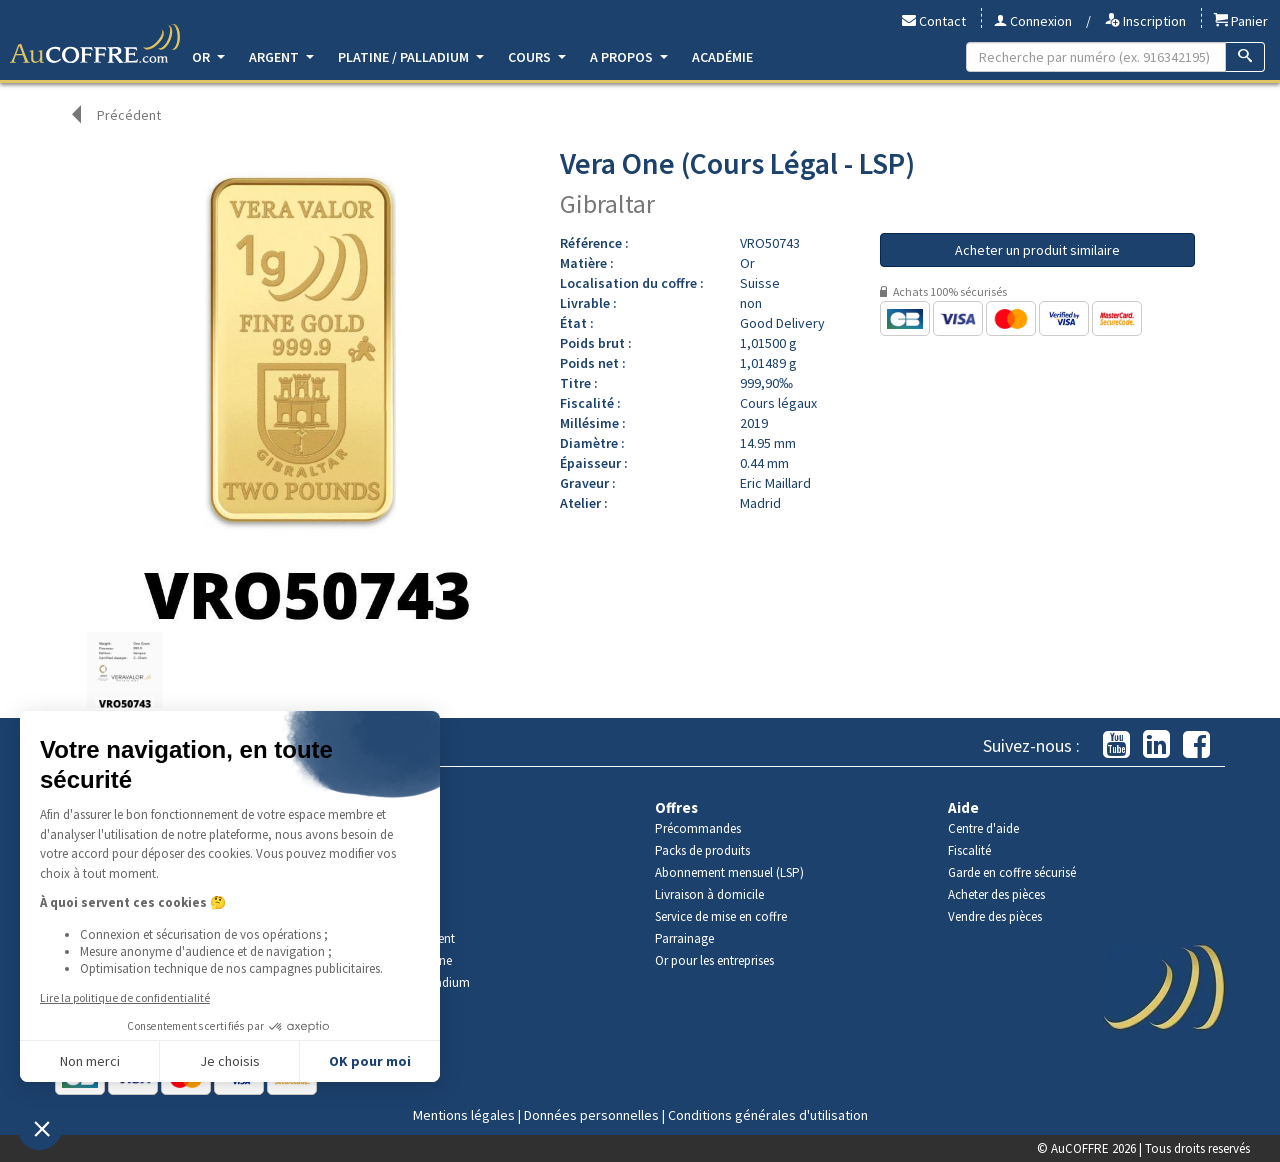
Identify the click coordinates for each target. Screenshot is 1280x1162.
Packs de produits (702, 850)
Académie (722, 57)
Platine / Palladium (411, 57)
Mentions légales (464, 1115)
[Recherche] (1245, 57)
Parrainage (684, 938)
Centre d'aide (983, 828)
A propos (629, 57)
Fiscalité (969, 850)
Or (208, 57)
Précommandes (698, 828)
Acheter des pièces (996, 894)
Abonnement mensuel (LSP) (729, 872)
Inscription (1145, 21)
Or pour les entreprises (714, 960)
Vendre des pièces (995, 916)
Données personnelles (591, 1115)
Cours (537, 57)
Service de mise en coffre (721, 916)
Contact (934, 21)
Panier (1241, 21)
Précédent (129, 115)
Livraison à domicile (709, 894)
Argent (281, 57)
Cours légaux (778, 403)
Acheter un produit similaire (1037, 250)
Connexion (1033, 21)
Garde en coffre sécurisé (1012, 872)
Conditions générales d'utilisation (768, 1115)
